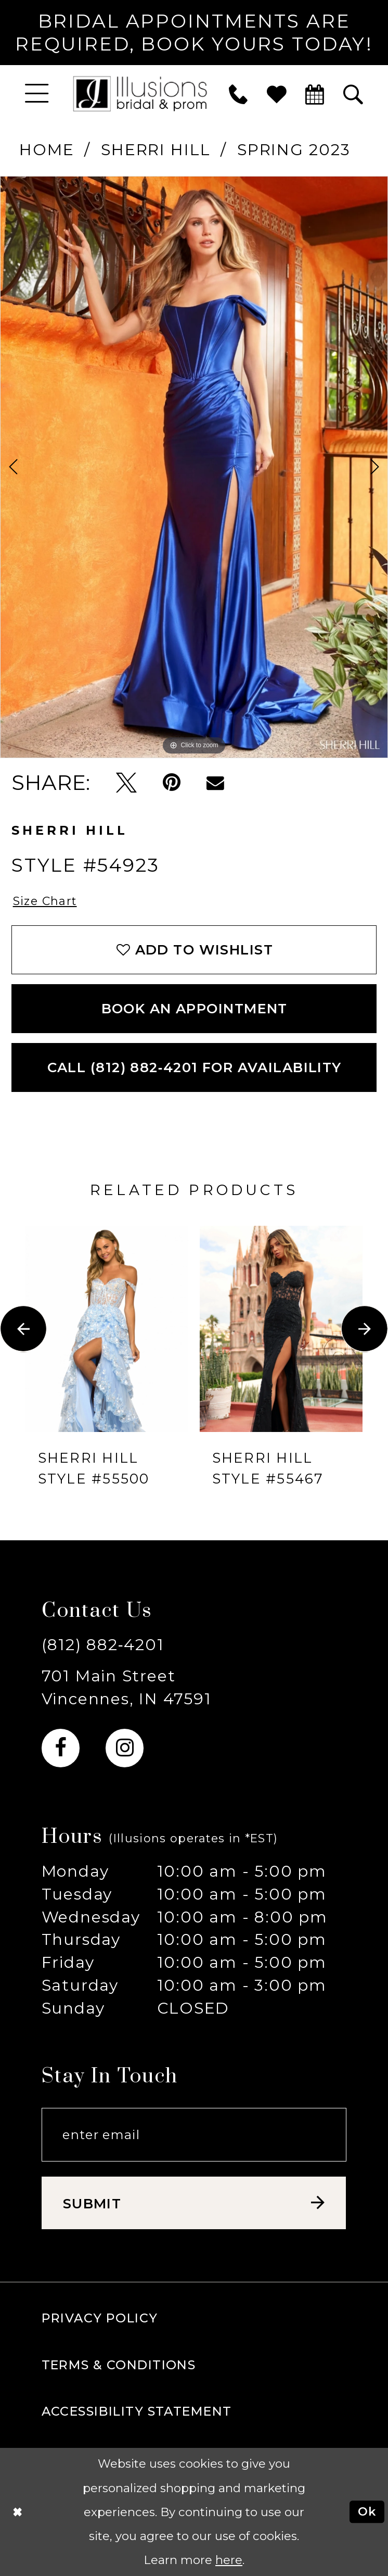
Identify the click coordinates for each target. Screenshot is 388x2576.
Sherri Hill (156, 149)
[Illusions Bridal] (140, 94)
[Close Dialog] (17, 2511)
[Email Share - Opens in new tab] (215, 783)
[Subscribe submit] (194, 2203)
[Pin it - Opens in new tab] (171, 783)
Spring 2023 (294, 149)
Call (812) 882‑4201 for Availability (194, 1067)
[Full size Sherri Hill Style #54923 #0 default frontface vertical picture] (194, 467)
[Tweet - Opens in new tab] (126, 783)
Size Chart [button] (45, 901)
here (228, 2560)
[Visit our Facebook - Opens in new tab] (61, 1748)
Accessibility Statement (137, 2411)
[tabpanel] (194, 467)
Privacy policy (100, 2318)
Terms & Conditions (119, 2364)
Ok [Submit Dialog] (367, 2511)
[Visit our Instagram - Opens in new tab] (125, 1748)
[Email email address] (194, 2135)
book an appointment (194, 1008)
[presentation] (106, 1329)
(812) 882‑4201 (103, 1644)
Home (46, 149)
